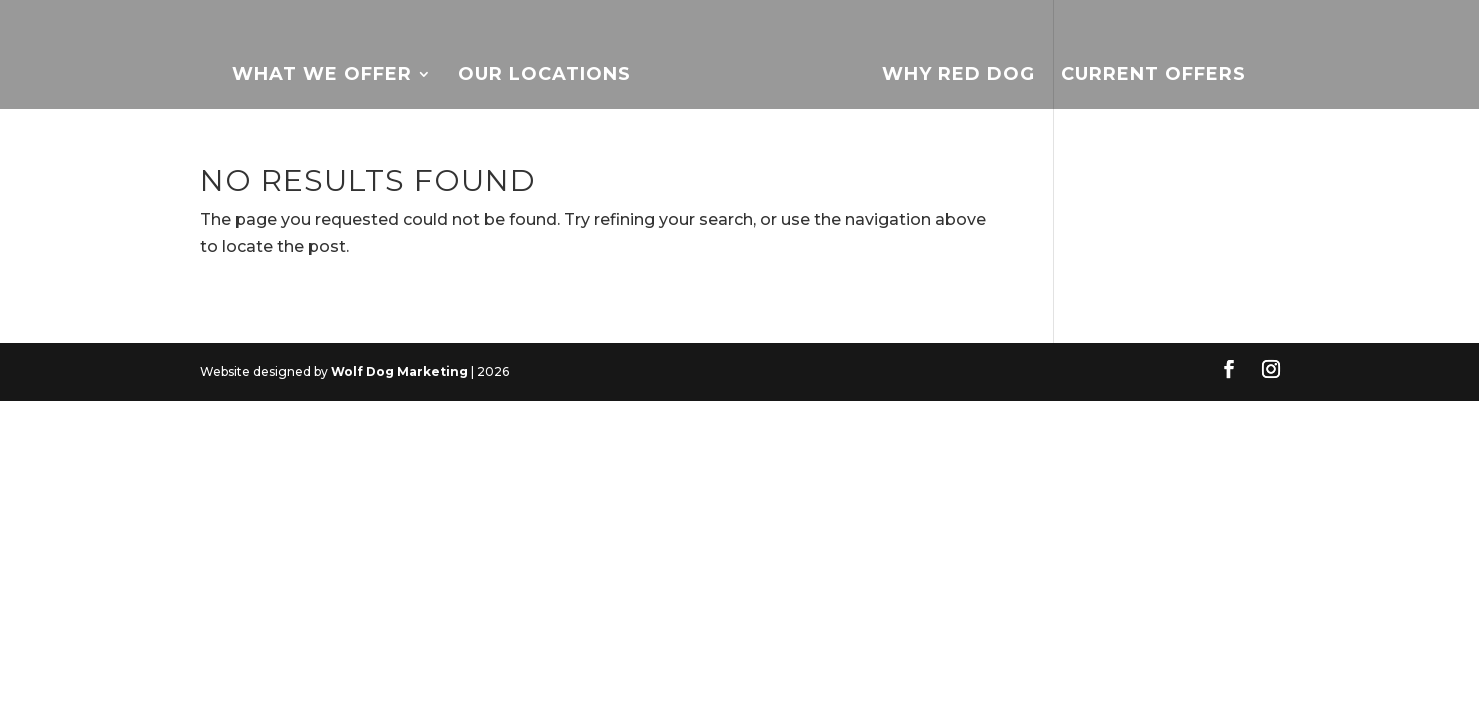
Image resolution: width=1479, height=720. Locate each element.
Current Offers (1153, 76)
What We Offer (322, 76)
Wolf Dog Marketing (399, 371)
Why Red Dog (958, 76)
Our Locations (544, 76)
